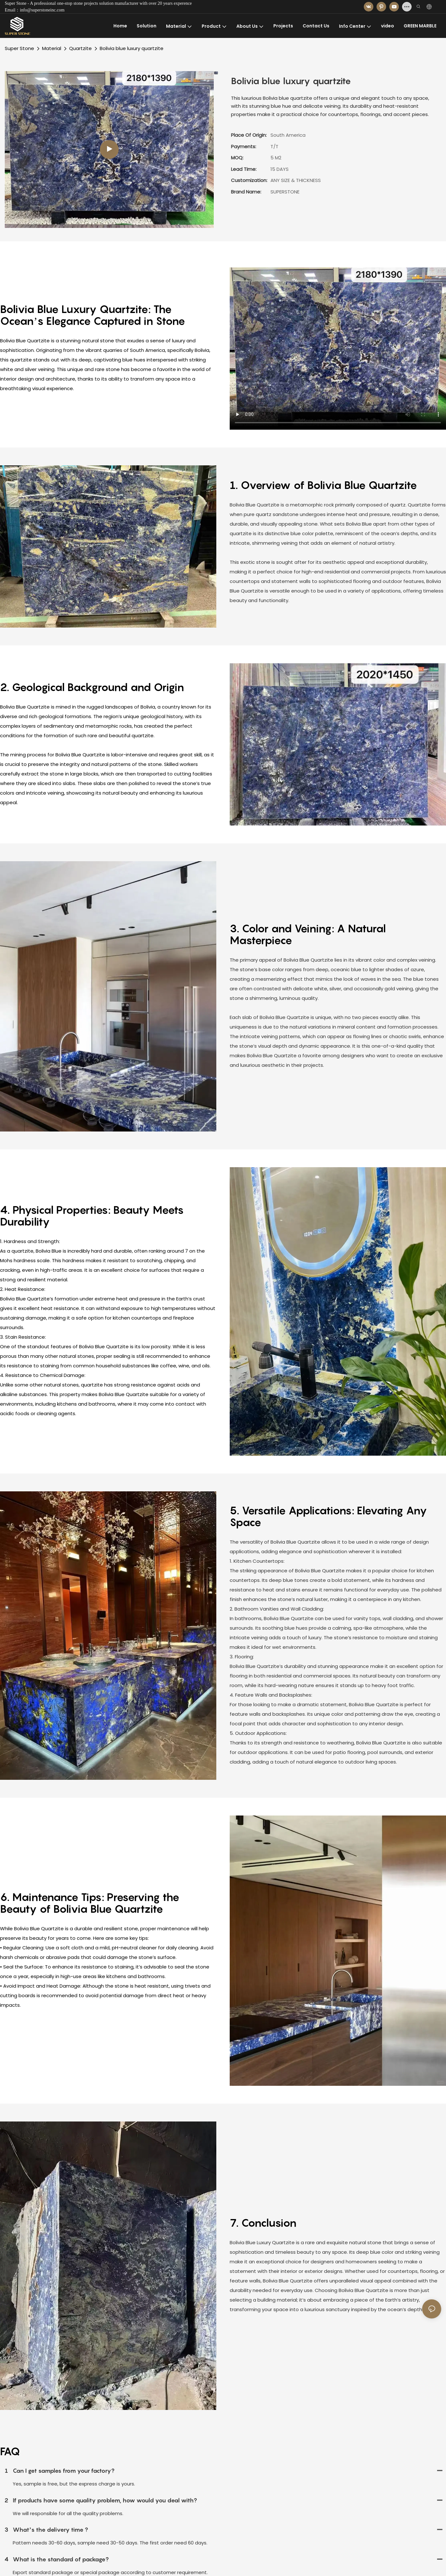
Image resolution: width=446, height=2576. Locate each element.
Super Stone (19, 48)
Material (51, 48)
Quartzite (80, 48)
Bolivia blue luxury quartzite (131, 48)
